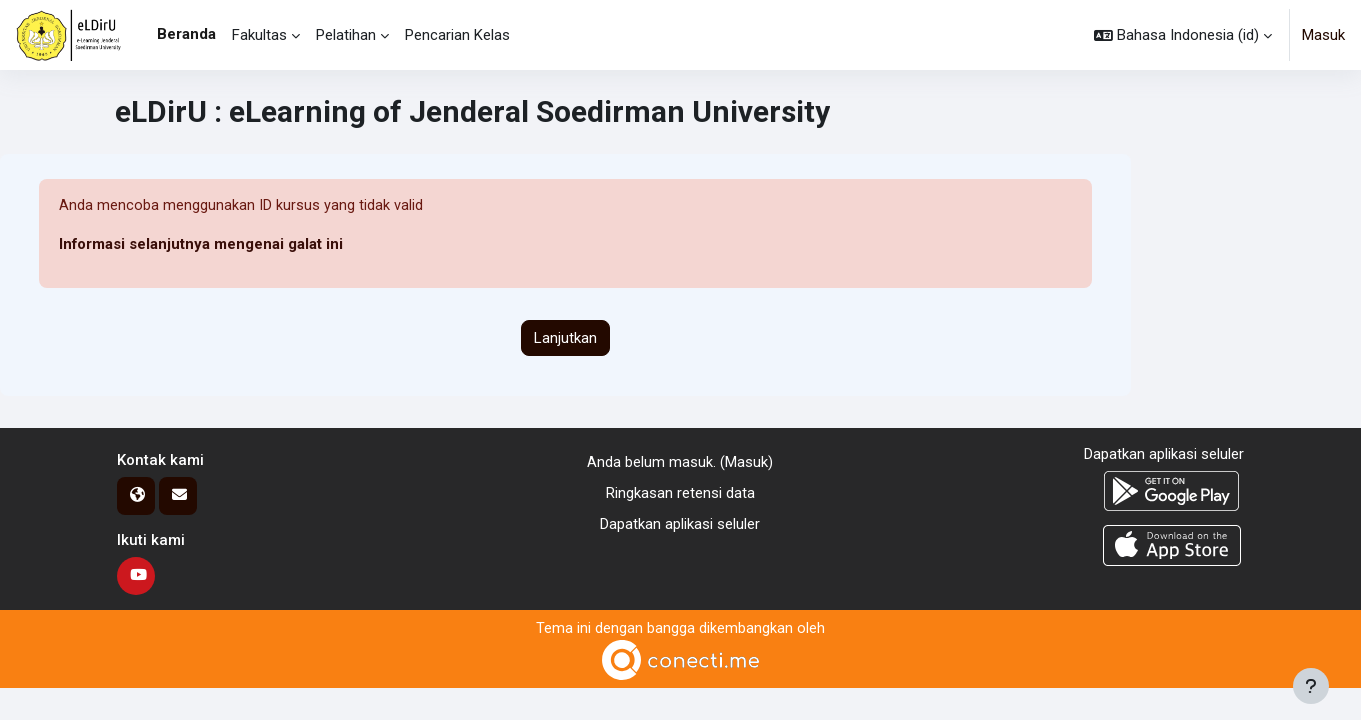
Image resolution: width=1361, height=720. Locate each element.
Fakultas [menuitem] (259, 35)
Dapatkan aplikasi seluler (680, 524)
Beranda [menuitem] (186, 34)
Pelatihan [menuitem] (346, 35)
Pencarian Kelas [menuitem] (457, 35)
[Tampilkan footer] (1311, 686)
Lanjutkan (565, 338)
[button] (1183, 35)
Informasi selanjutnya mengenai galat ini (201, 245)
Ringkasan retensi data (680, 493)
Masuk (1323, 35)
